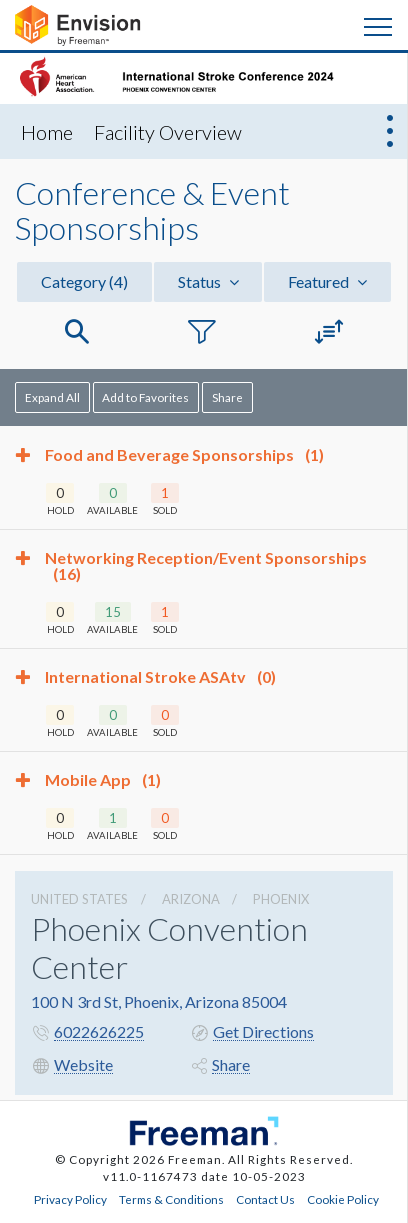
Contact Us (265, 1199)
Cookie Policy (343, 1199)
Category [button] (84, 281)
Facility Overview (168, 132)
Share (227, 397)
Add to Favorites (145, 397)
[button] (76, 332)
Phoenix (281, 899)
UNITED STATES (79, 899)
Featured (327, 281)
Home (47, 132)
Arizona (191, 899)
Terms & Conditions (171, 1199)
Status (208, 281)
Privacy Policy (70, 1199)
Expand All (52, 397)
